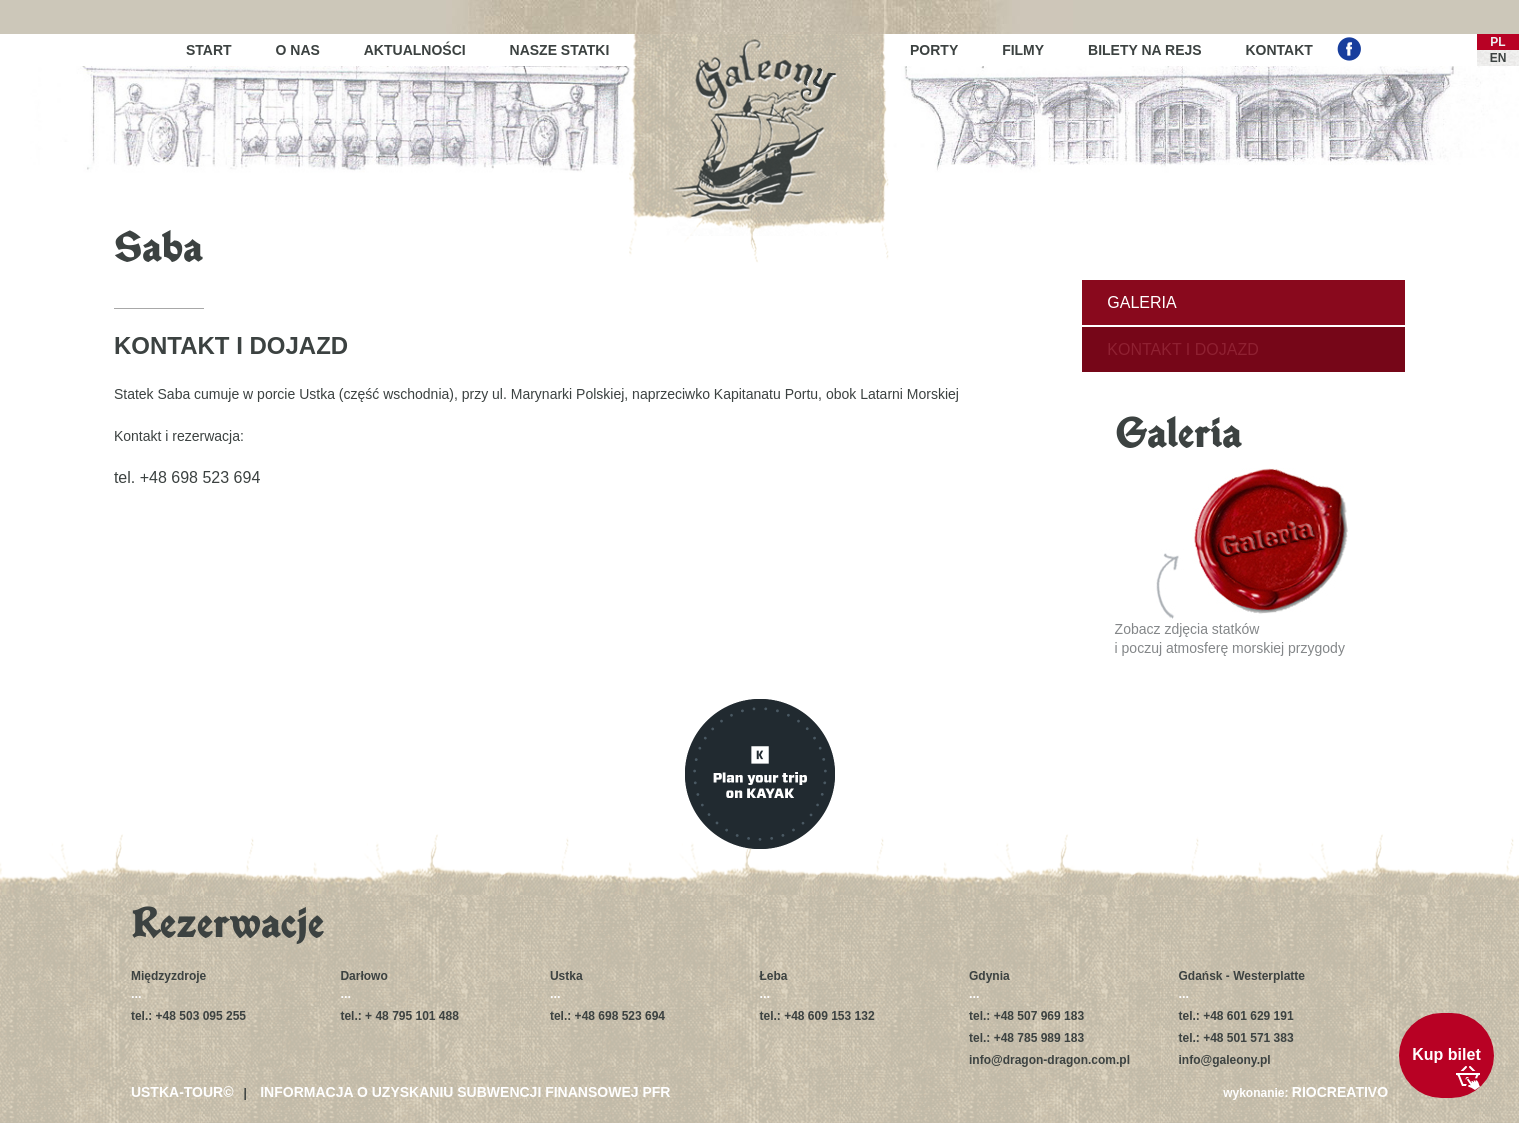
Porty (934, 50)
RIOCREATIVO (1340, 1092)
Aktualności (415, 50)
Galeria (1141, 302)
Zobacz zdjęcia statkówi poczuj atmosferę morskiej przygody (1232, 562)
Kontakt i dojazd (1182, 349)
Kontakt (1279, 50)
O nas (298, 50)
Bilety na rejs (1145, 50)
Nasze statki (560, 50)
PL (1497, 42)
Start (209, 50)
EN (1498, 58)
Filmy (1023, 50)
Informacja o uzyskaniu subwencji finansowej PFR (465, 1092)
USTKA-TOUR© (182, 1092)
